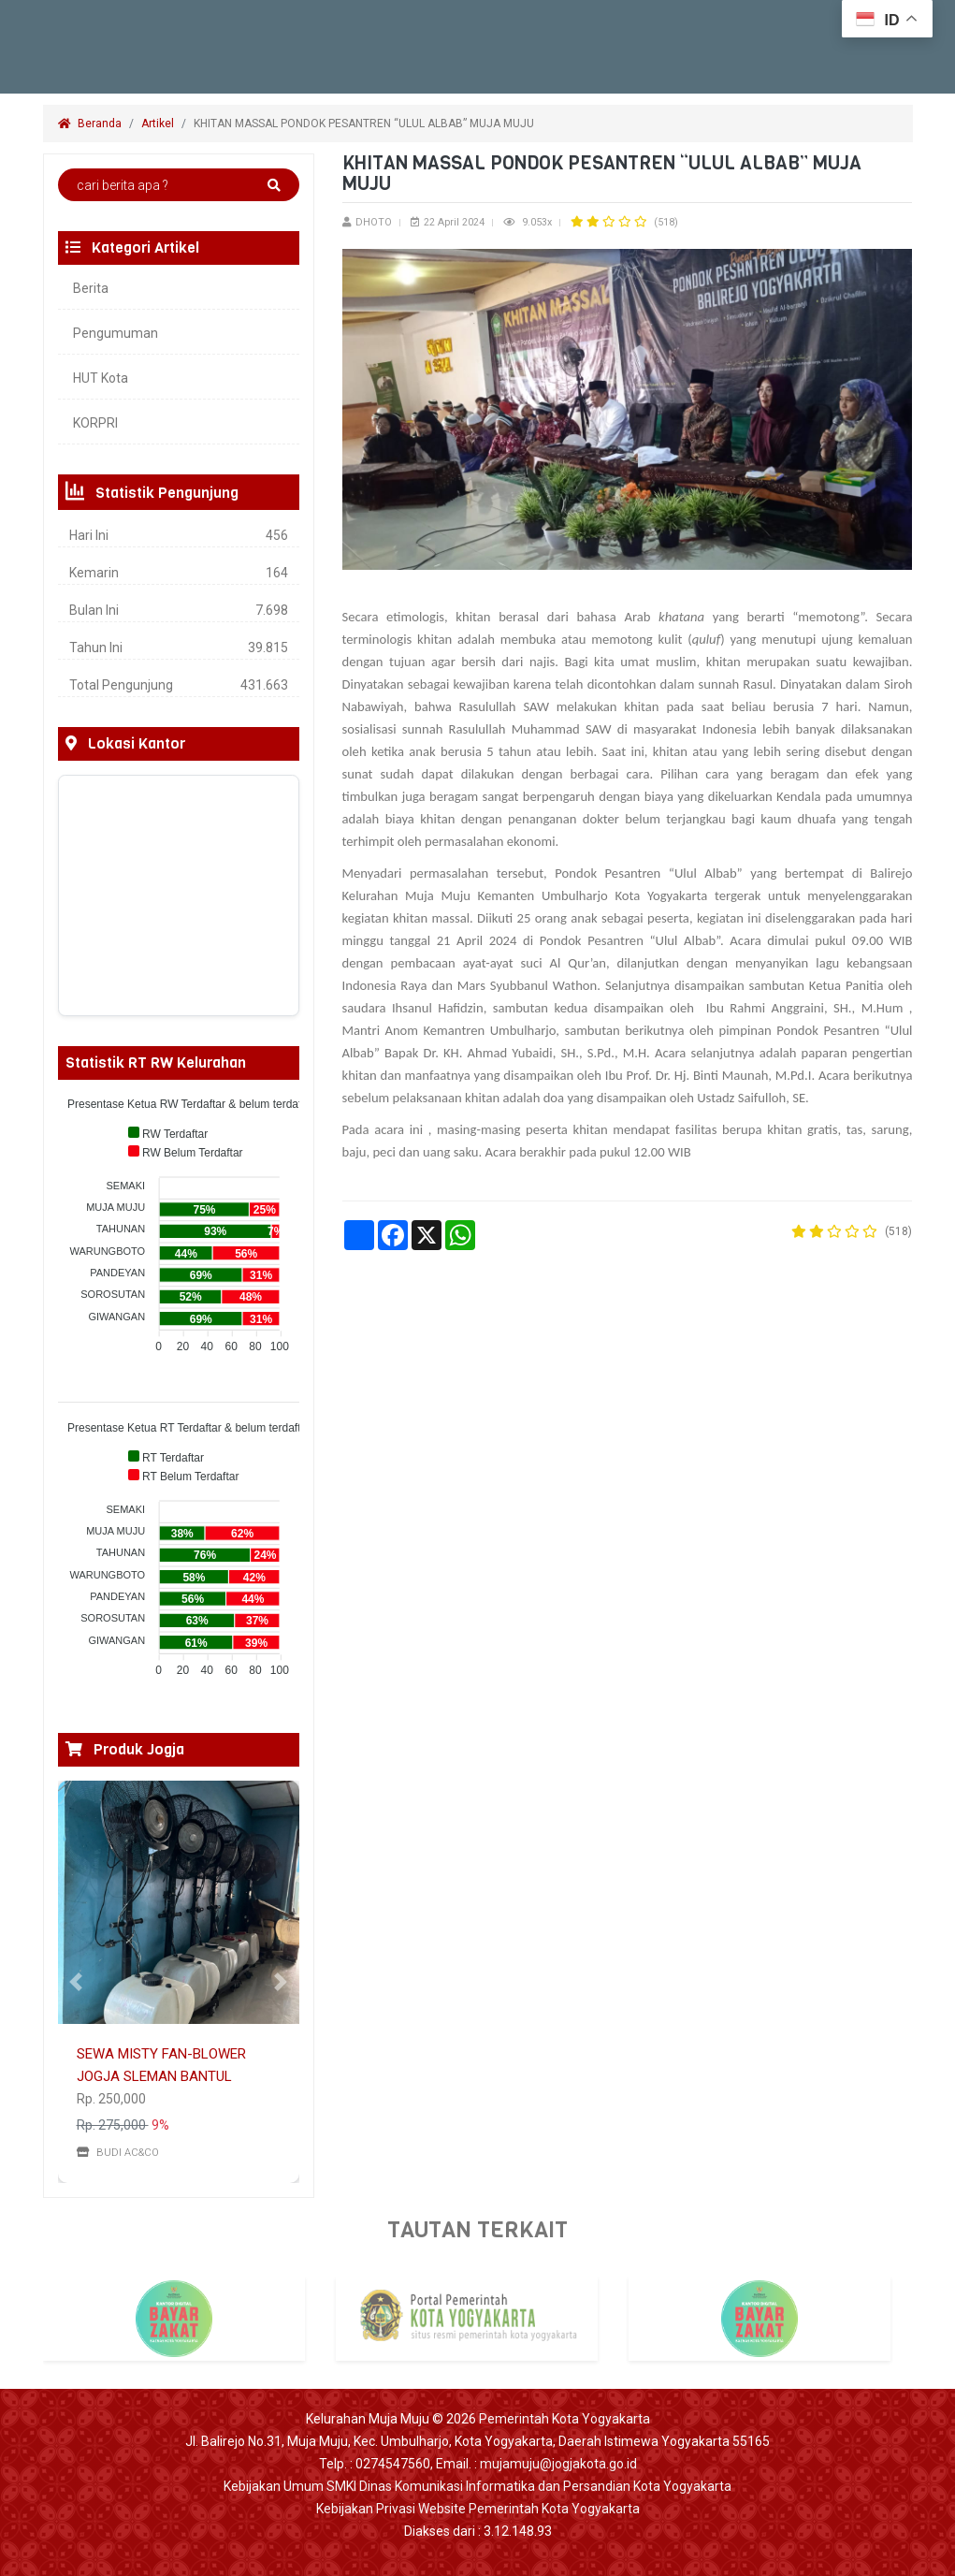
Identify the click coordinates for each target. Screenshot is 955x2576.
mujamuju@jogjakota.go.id (558, 2463)
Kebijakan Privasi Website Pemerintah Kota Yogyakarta (478, 2508)
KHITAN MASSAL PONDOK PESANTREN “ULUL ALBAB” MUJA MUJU (365, 123)
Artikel (157, 123)
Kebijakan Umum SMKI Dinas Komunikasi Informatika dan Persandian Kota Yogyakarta (477, 2486)
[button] (76, 1982)
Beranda (90, 123)
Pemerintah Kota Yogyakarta (564, 2418)
